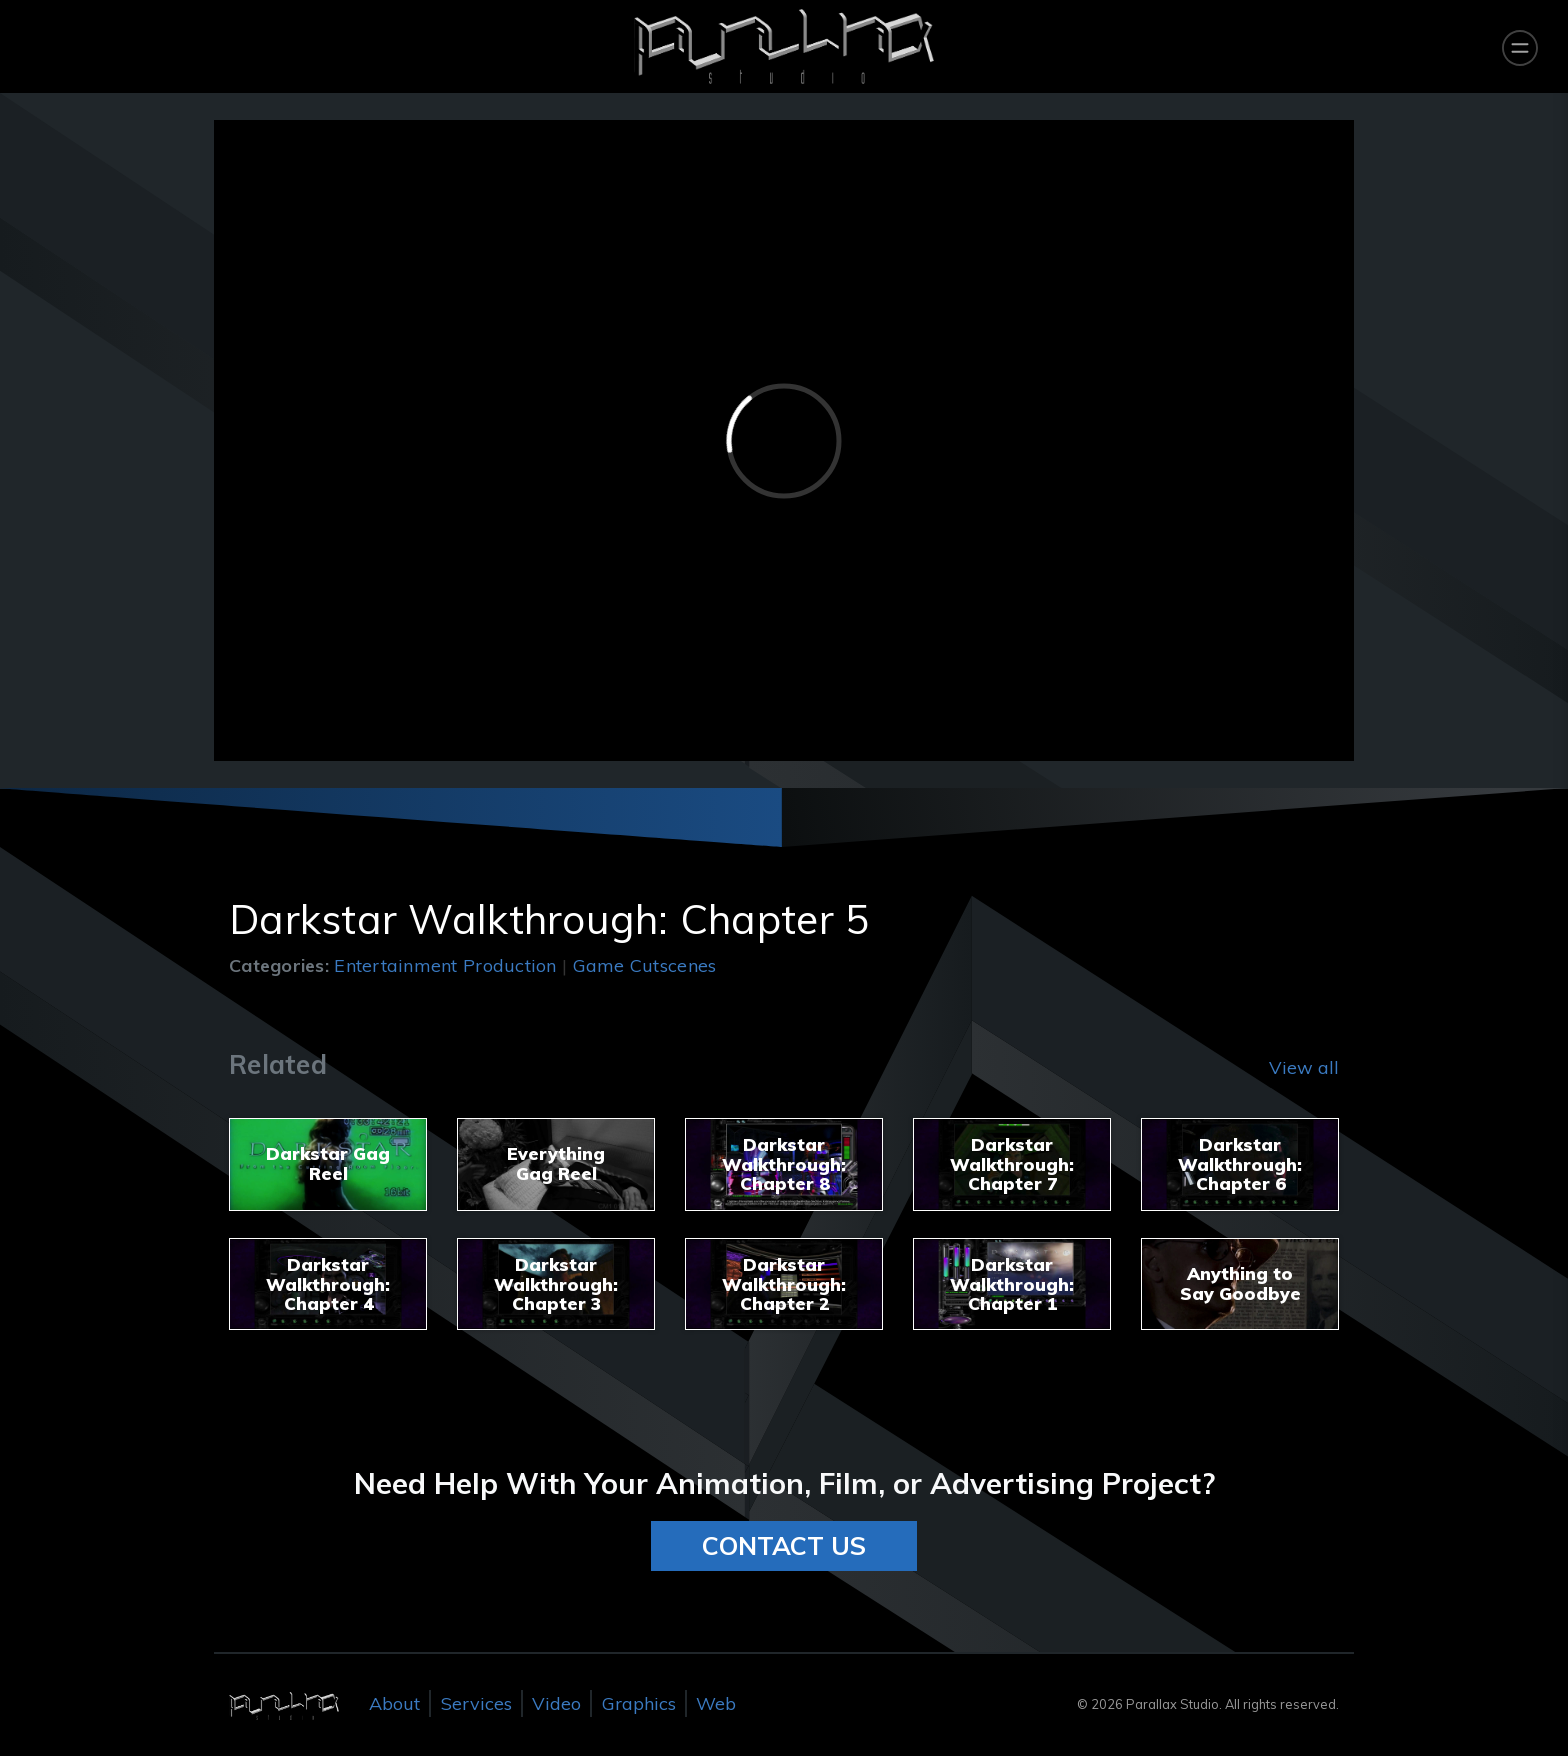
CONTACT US (784, 1545)
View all (1304, 1067)
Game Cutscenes (645, 965)
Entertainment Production (445, 965)
